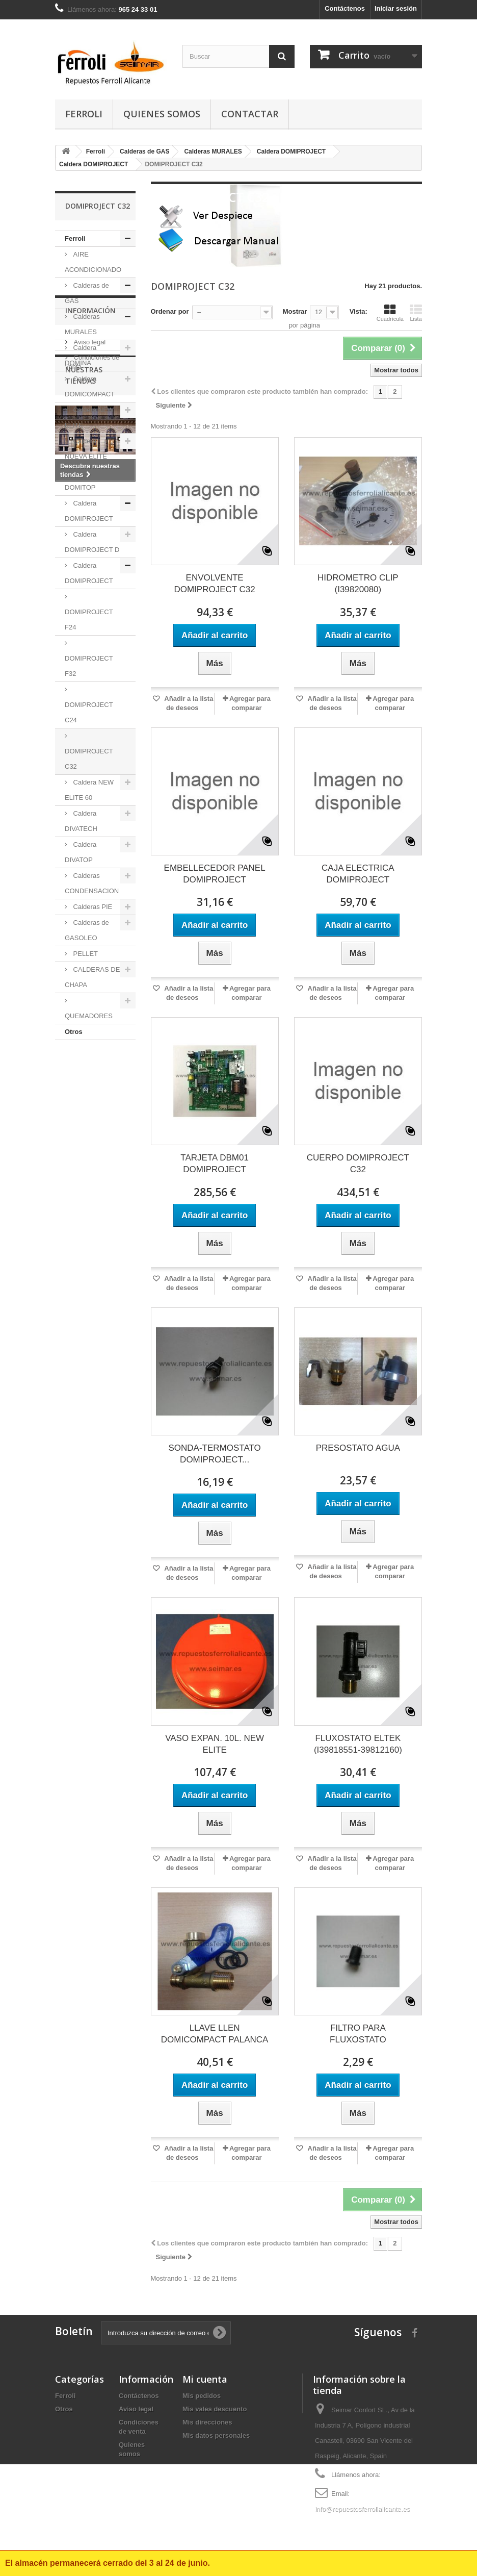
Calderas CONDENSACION (92, 883)
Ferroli (83, 114)
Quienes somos (161, 114)
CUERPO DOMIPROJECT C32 (358, 1163)
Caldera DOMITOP (80, 479)
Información (90, 1070)
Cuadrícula (390, 313)
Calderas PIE (91, 907)
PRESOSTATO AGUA (358, 1448)
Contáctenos (345, 8)
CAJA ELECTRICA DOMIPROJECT (358, 874)
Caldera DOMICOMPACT (90, 386)
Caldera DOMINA (80, 355)
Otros (74, 1032)
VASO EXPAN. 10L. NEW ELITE (214, 1744)
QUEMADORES (89, 1016)
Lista (416, 313)
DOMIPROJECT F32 (89, 665)
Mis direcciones (207, 2422)
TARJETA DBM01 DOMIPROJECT (214, 1163)
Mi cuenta (204, 2379)
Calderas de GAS (87, 293)
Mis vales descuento (214, 2409)
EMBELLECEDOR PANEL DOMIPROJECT (215, 874)
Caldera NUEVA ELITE (86, 448)
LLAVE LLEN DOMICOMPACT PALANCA (215, 2033)
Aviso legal (88, 1098)
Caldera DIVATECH (81, 821)
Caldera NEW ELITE (89, 417)
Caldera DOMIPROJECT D (92, 542)
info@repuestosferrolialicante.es (362, 2509)
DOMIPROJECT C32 (89, 758)
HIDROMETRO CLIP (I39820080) (358, 583)
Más (164, 257)
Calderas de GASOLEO (87, 930)
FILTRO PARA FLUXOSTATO (358, 2033)
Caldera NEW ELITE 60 (89, 789)
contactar (249, 114)
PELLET (84, 953)
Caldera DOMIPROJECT (89, 510)
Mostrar (295, 311)
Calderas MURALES (82, 324)
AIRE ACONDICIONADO (93, 261)
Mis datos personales (216, 2435)
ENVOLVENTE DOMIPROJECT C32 (214, 583)
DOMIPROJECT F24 (89, 619)
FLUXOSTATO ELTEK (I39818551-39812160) (358, 1744)
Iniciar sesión (396, 8)
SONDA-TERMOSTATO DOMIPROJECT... (214, 1453)
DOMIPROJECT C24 (89, 712)
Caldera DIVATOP (80, 852)
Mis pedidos (201, 2396)
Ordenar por (170, 311)
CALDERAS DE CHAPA (92, 977)
